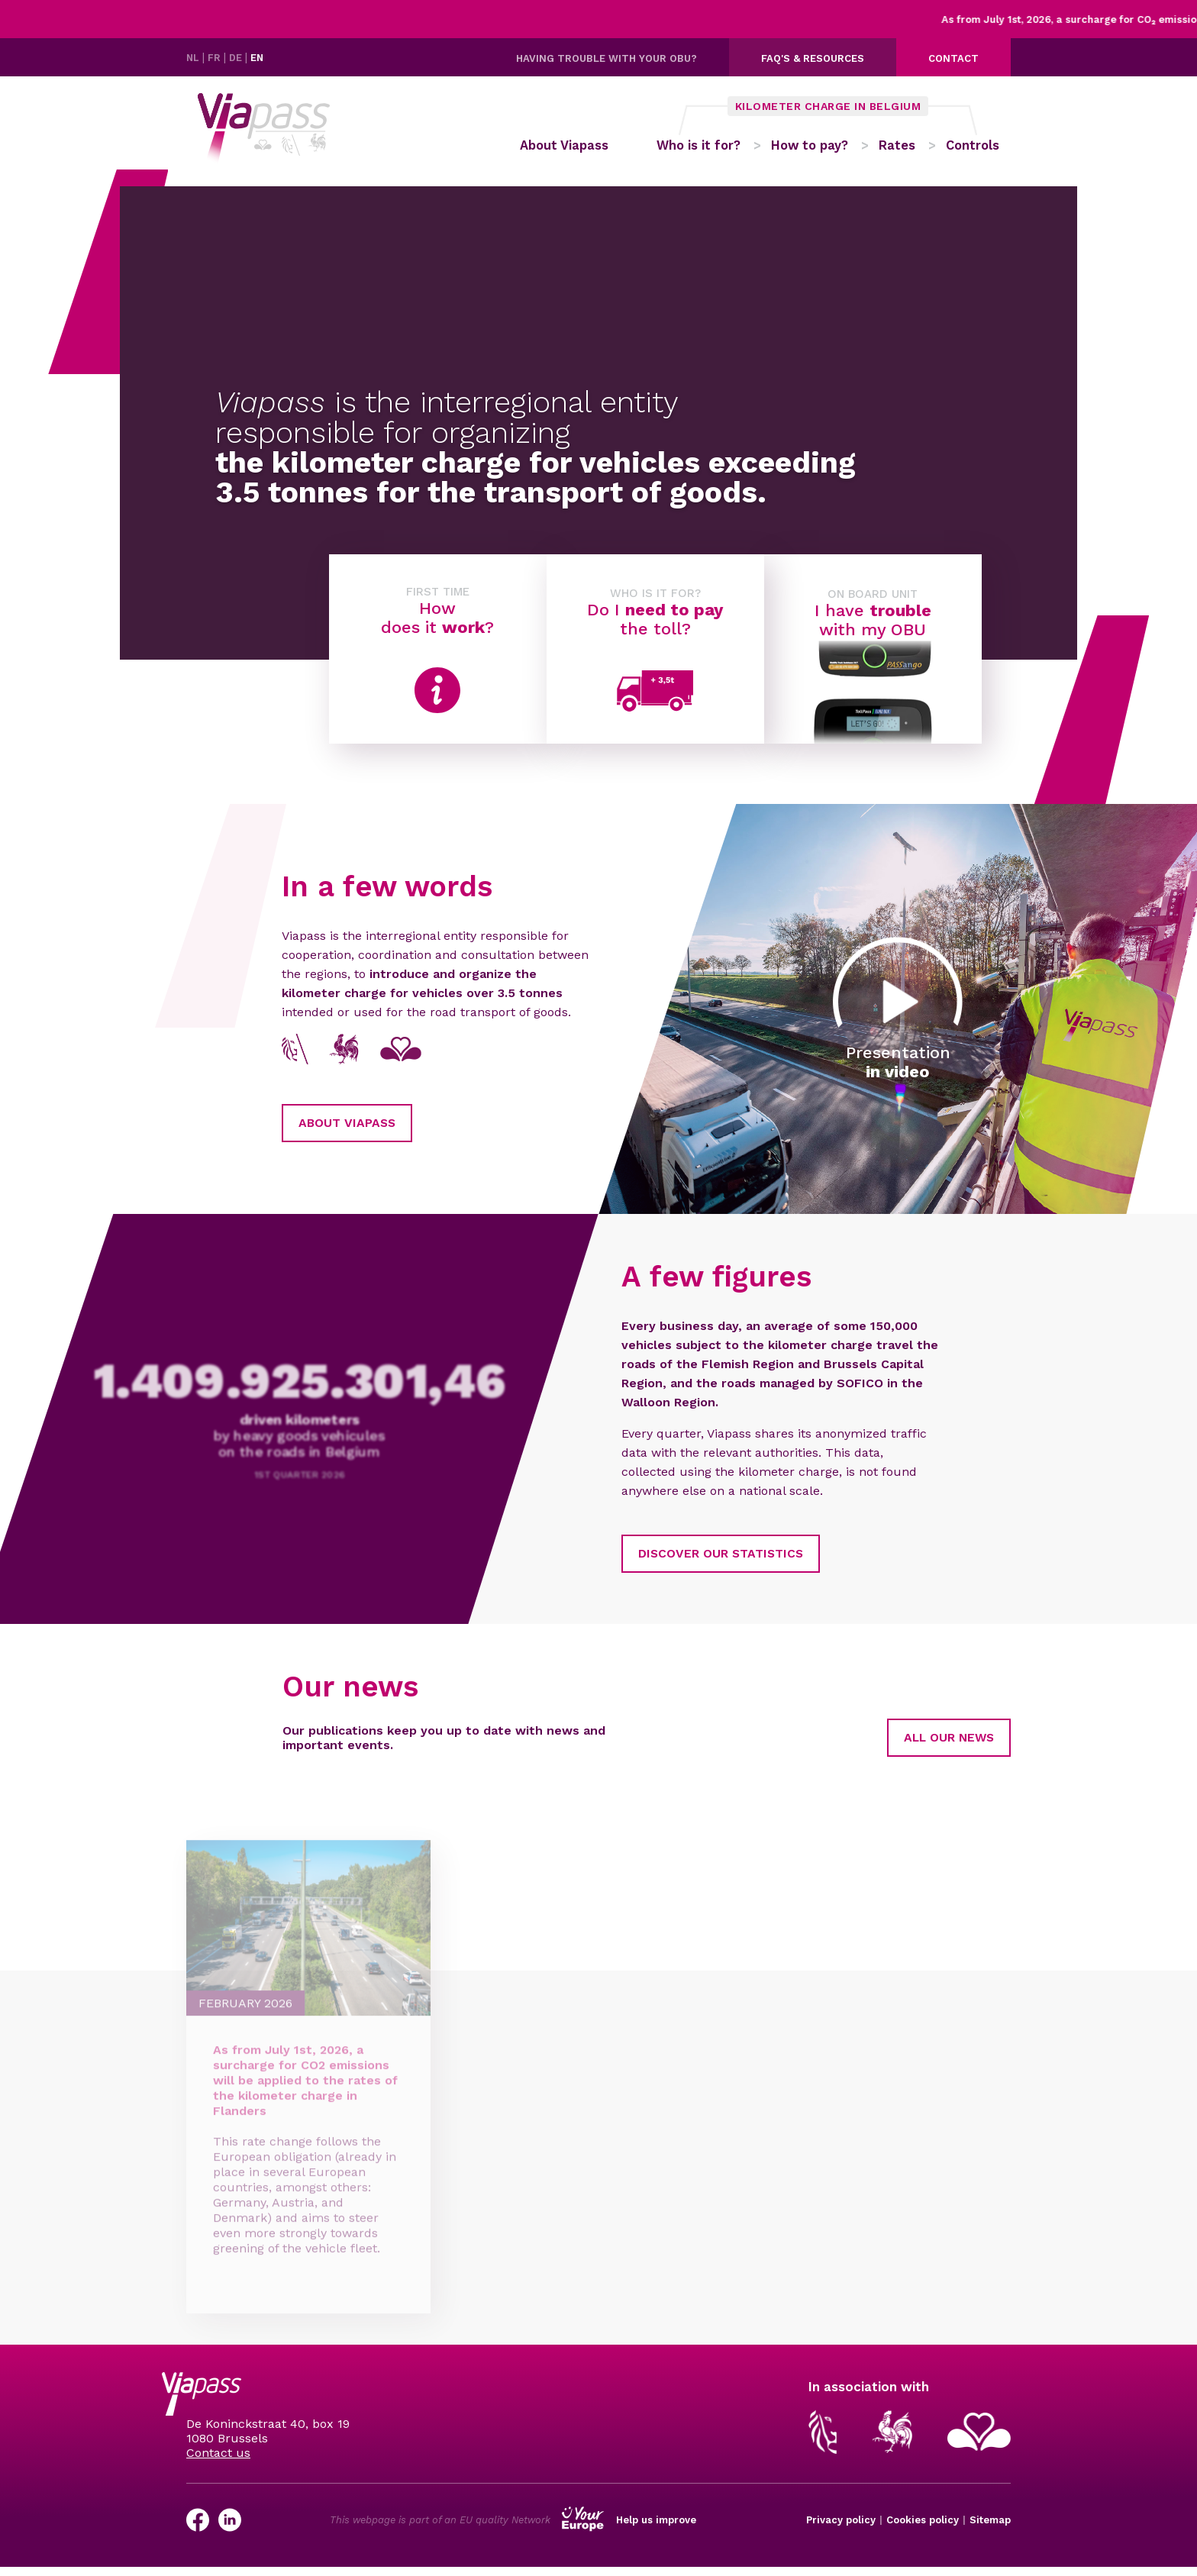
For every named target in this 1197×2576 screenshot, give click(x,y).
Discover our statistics (648, 1562)
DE (239, 58)
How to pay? (817, 150)
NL (194, 58)
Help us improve (656, 2530)
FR (217, 58)
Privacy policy (841, 2530)
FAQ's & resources (812, 58)
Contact (953, 58)
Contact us (218, 2462)
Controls (983, 150)
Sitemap (990, 2530)
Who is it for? (703, 150)
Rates (906, 150)
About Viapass (561, 150)
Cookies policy (922, 2530)
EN (260, 58)
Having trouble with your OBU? (606, 58)
